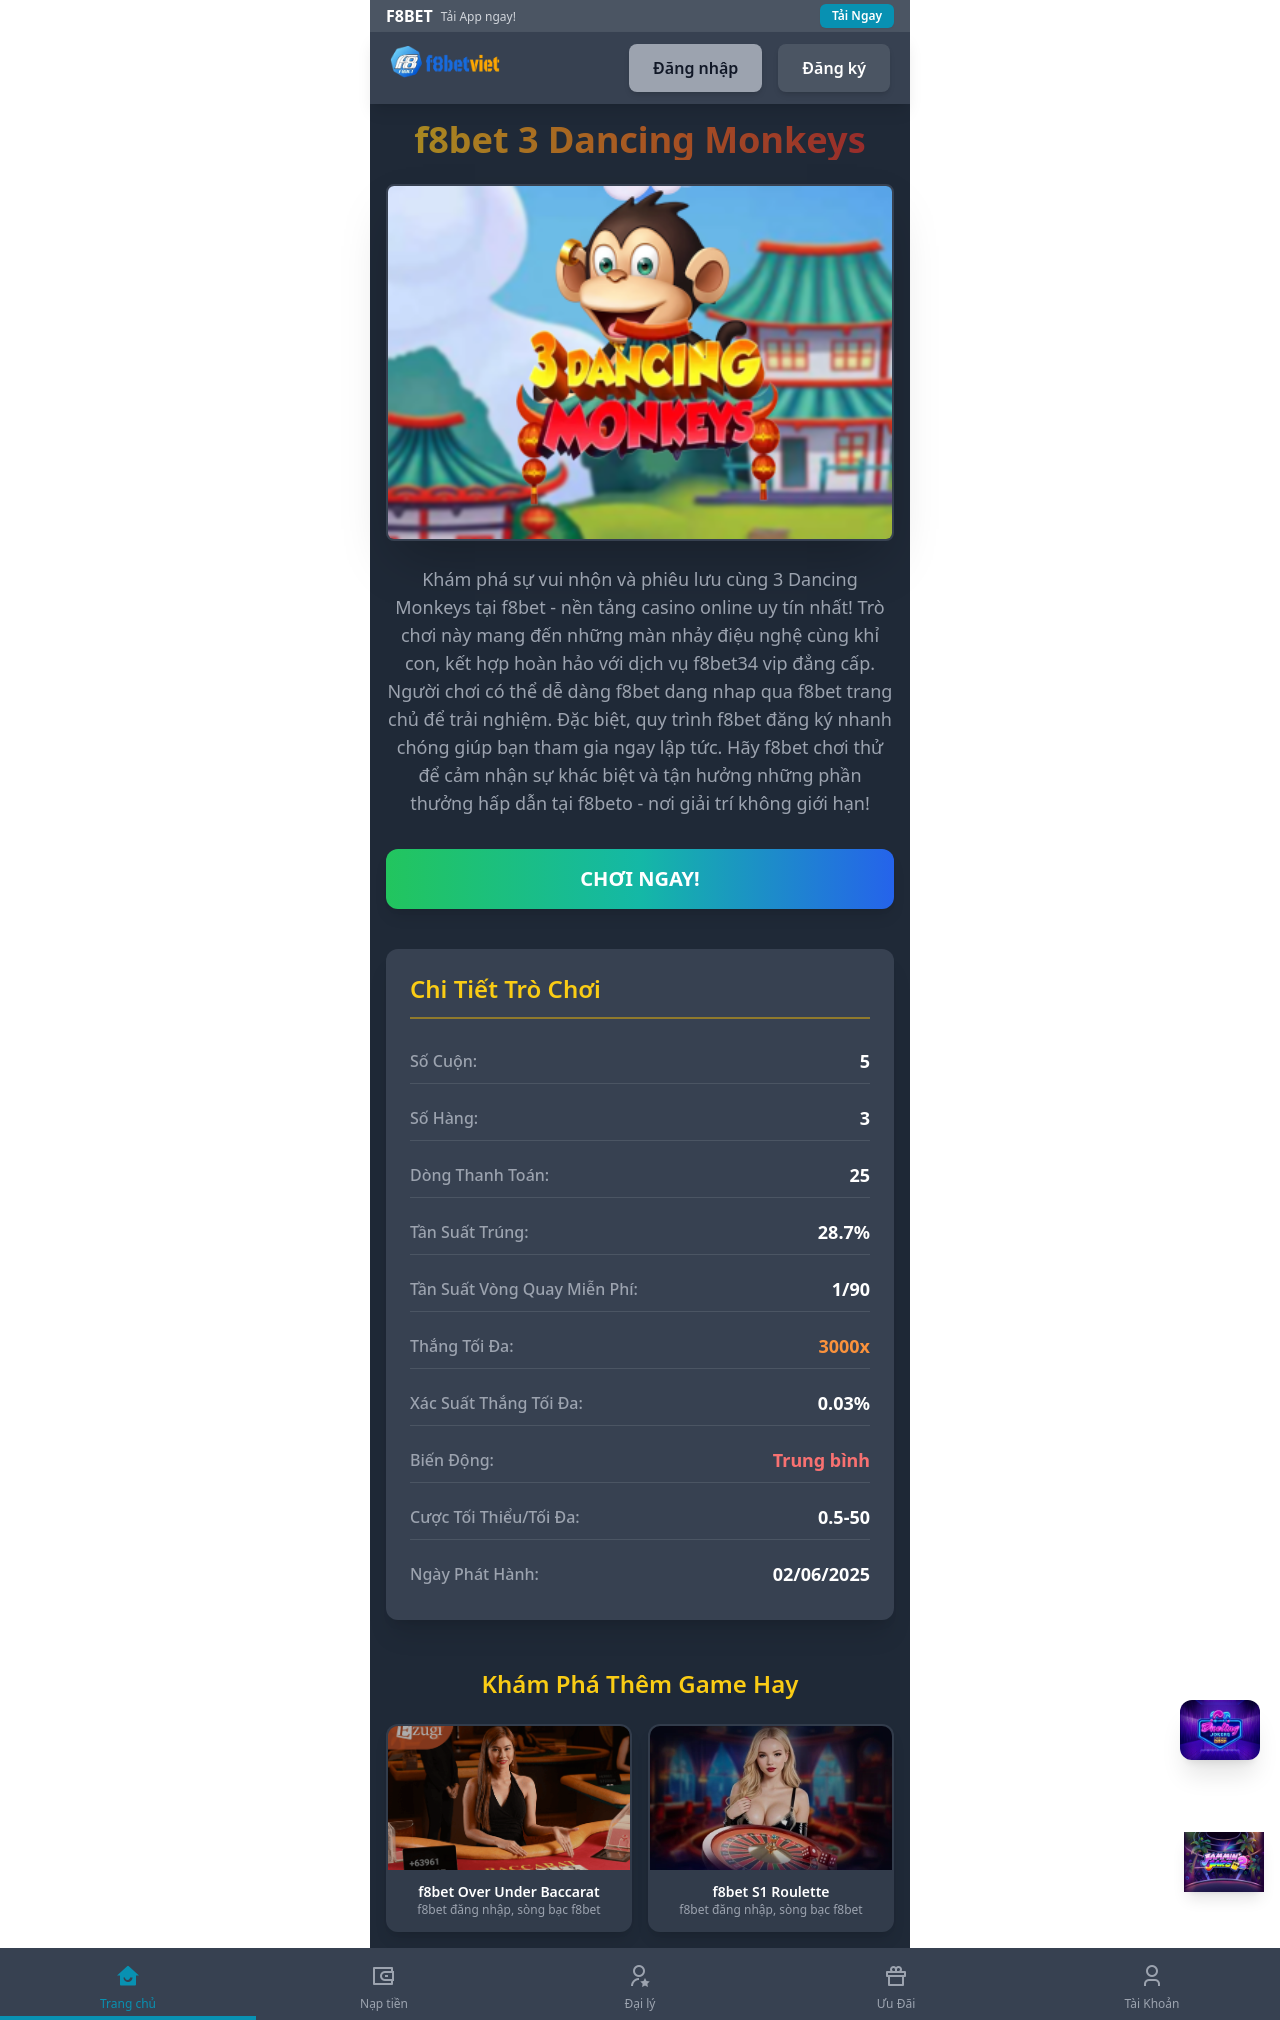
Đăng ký (834, 68)
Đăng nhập (695, 68)
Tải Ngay (857, 15)
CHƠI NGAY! (639, 878)
